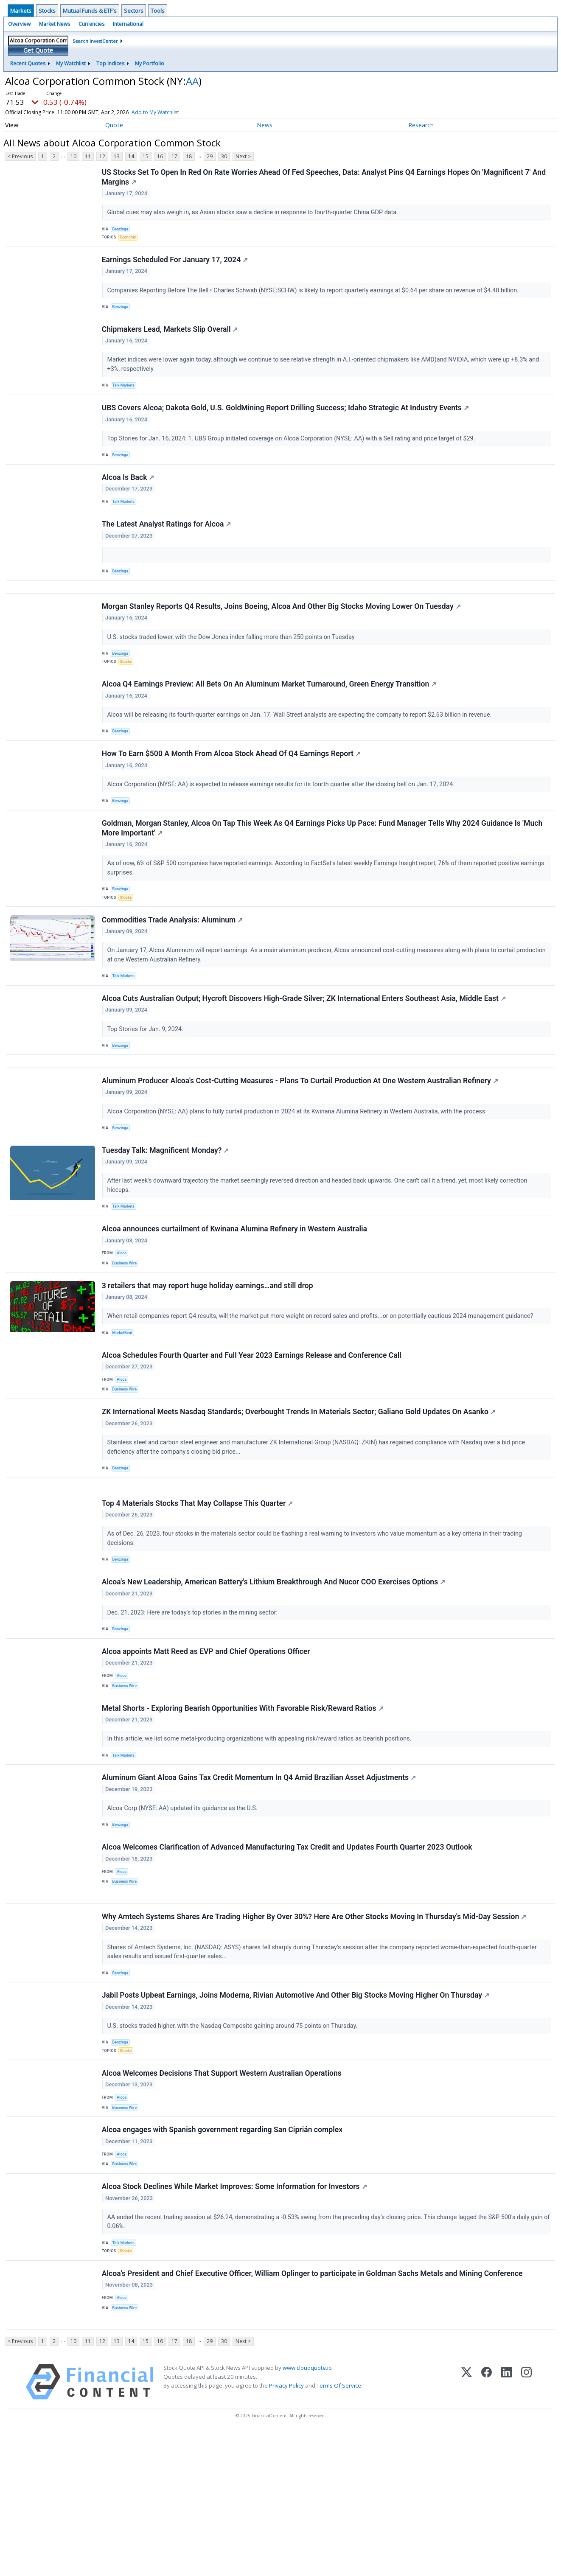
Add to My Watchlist (167, 112)
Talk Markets (125, 395)
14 (131, 156)
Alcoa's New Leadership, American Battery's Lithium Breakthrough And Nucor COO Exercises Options (274, 1671)
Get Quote (38, 50)
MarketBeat (124, 1402)
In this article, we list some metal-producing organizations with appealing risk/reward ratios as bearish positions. (261, 1836)
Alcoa (123, 1318)
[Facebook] (486, 2525)
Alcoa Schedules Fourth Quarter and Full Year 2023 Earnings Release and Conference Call (252, 1428)
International (128, 24)
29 (210, 156)
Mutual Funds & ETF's (90, 10)
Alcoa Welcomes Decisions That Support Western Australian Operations (222, 2195)
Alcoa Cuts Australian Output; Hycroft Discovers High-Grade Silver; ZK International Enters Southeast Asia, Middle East (305, 1048)
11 (88, 156)
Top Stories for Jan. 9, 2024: (147, 1078)
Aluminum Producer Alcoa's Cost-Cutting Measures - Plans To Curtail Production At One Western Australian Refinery (301, 1137)
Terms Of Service (339, 2529)
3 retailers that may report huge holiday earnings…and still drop (208, 1355)
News (264, 125)
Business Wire (127, 1329)
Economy (129, 239)
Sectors (133, 10)
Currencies (91, 24)
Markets (20, 10)
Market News (54, 24)
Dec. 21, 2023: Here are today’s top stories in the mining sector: (194, 1701)
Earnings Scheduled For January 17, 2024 (176, 265)
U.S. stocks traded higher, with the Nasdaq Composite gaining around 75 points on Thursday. (234, 2143)
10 (73, 156)
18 (189, 156)
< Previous (20, 156)
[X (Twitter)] (466, 2525)
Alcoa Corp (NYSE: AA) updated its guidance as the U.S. (184, 1910)
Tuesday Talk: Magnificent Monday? (166, 1211)
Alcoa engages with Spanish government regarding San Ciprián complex (223, 2257)
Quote (114, 125)
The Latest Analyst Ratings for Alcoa (167, 545)
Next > (243, 156)
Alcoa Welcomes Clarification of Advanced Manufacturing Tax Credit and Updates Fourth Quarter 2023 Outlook (288, 1952)
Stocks (47, 10)
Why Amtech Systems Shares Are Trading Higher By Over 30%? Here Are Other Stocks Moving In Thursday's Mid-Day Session (315, 2030)
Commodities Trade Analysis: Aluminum (173, 965)
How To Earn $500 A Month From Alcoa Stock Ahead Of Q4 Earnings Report (232, 791)
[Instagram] (526, 2525)
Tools (158, 10)
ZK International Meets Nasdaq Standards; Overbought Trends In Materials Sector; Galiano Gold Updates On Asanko (299, 1490)
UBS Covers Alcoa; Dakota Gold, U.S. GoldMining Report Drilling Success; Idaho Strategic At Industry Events (286, 421)
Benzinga (122, 230)
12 (102, 156)
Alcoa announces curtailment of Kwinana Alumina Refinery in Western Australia (235, 1293)
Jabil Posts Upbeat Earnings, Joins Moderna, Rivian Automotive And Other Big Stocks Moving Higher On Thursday (296, 2112)
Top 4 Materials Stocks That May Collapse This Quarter (198, 1588)
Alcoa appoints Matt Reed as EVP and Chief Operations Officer (207, 1744)
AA (192, 81)
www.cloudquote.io (307, 2511)
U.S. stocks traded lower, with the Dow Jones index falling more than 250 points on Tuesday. (233, 665)
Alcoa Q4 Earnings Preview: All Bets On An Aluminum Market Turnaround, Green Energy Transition (270, 717)
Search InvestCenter (95, 41)
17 (174, 156)
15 (146, 156)
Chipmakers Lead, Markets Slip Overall (171, 339)
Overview (19, 24)
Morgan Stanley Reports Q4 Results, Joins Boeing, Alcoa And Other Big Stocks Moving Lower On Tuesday (282, 635)
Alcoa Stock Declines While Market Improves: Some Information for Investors (235, 2318)
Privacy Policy (286, 2529)
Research (421, 125)
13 (117, 156)
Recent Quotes (27, 63)
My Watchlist (71, 63)
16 (160, 156)
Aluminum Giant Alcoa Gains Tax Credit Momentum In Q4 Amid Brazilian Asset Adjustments (260, 1879)
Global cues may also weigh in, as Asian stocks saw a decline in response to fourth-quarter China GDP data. (254, 213)
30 (224, 156)
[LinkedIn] (506, 2525)
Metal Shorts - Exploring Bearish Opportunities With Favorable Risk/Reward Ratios (243, 1806)
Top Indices (110, 63)
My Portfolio (149, 63)
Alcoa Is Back (129, 495)
